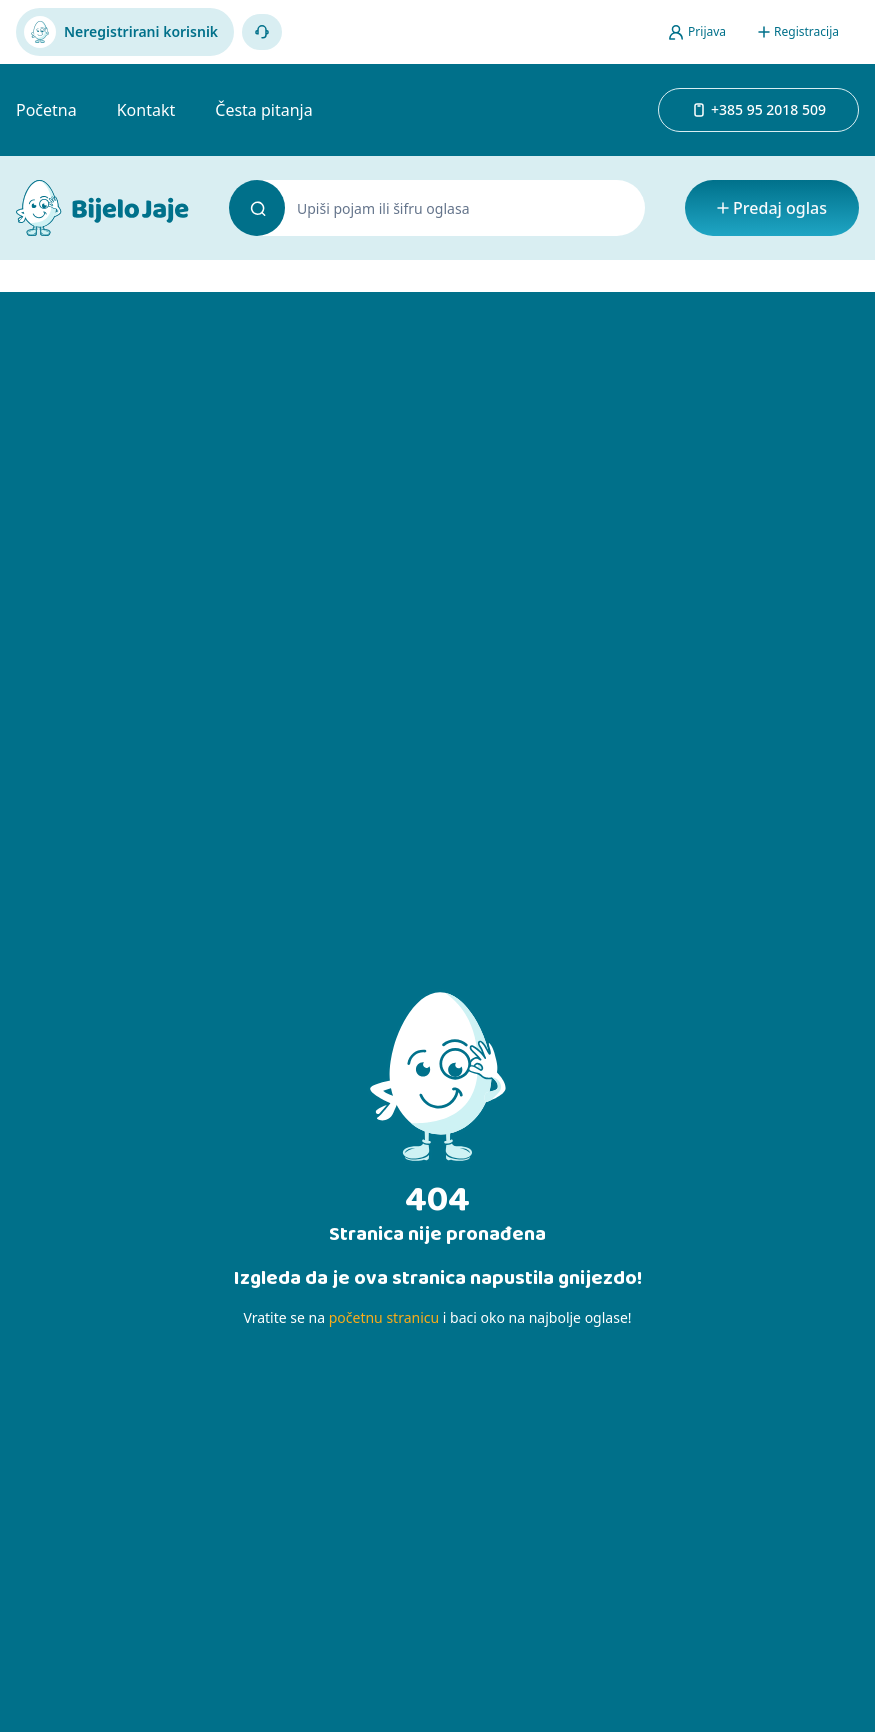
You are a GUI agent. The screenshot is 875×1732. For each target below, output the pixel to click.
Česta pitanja (263, 110)
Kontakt (146, 110)
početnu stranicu (384, 1317)
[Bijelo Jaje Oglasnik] (102, 208)
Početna (46, 110)
